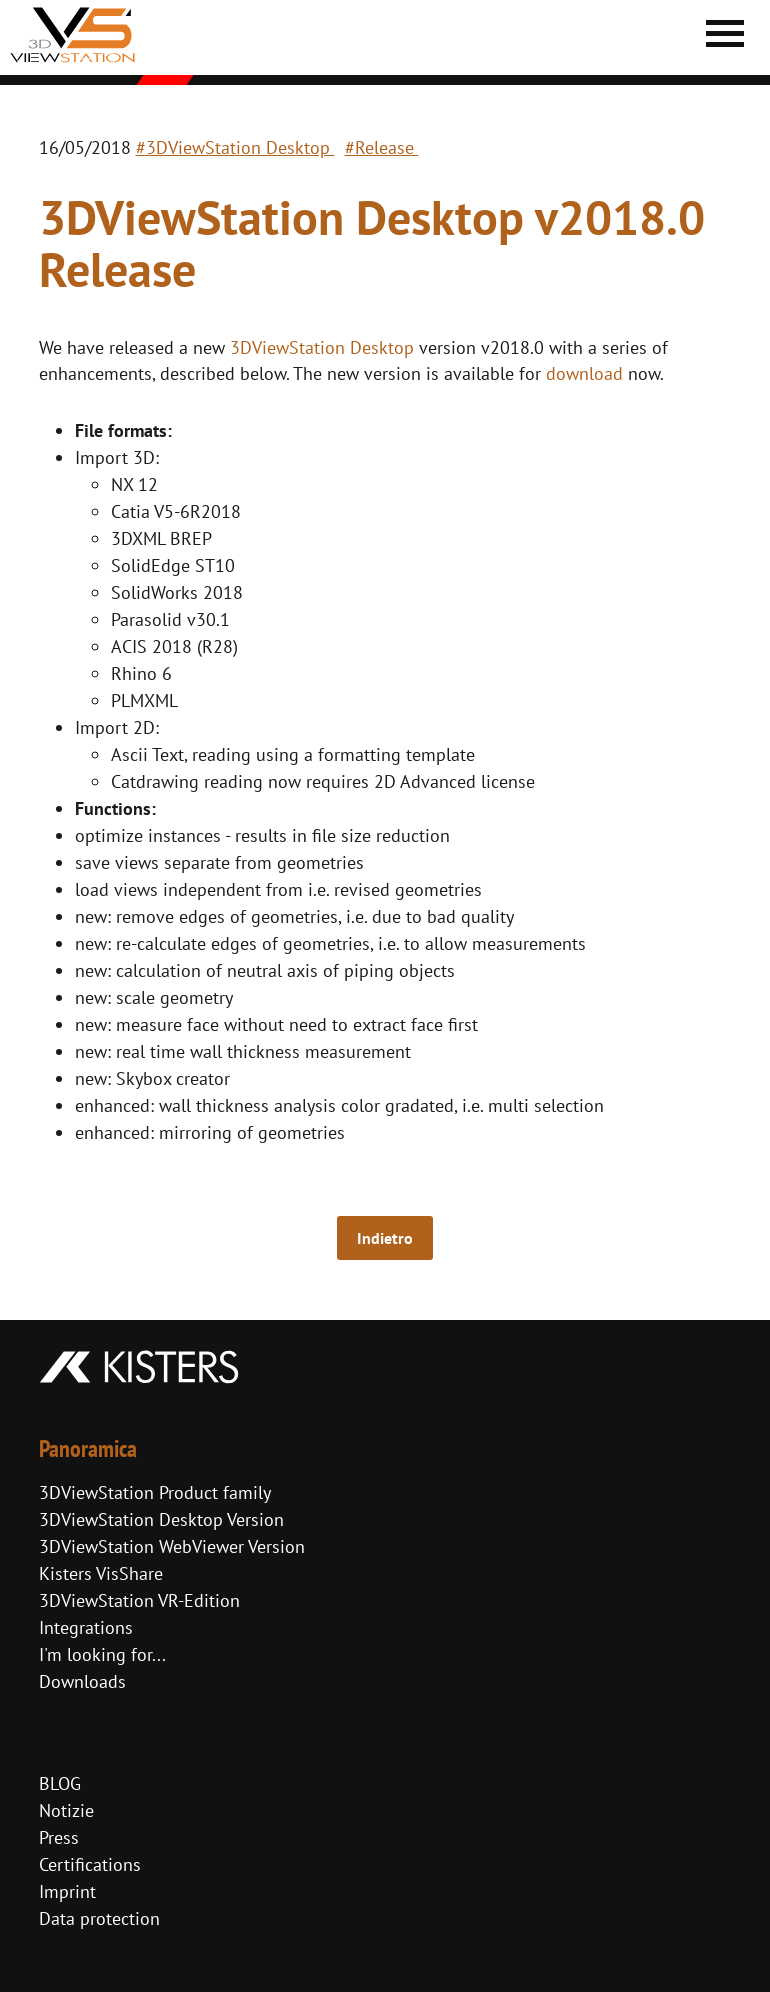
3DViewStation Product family (155, 1492)
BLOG (60, 1783)
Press (59, 1837)
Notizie (66, 1810)
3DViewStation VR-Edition (139, 1600)
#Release (382, 147)
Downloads (82, 1681)
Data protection (99, 1918)
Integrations (86, 1627)
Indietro (385, 1238)
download (584, 373)
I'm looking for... (102, 1654)
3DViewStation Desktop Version (161, 1519)
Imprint (67, 1891)
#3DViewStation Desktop (235, 147)
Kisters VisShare (101, 1573)
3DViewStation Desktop (322, 347)
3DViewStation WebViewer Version (172, 1546)
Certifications (90, 1864)
